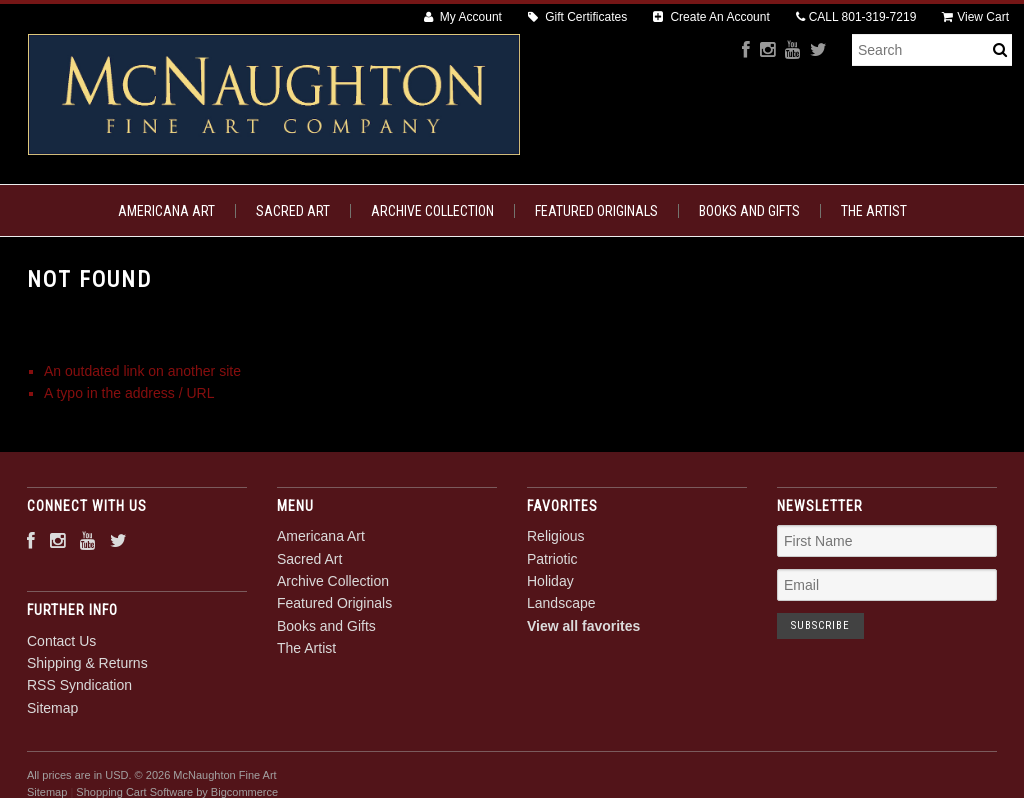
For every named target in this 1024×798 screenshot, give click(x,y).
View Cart (975, 17)
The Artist (874, 211)
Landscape (561, 603)
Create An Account (711, 17)
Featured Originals (596, 211)
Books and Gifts (749, 211)
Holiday (550, 581)
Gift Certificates (577, 17)
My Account (463, 17)
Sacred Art (293, 211)
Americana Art (166, 211)
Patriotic (552, 559)
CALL (856, 17)
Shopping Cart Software (134, 792)
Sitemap (52, 708)
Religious (556, 536)
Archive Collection (432, 211)
